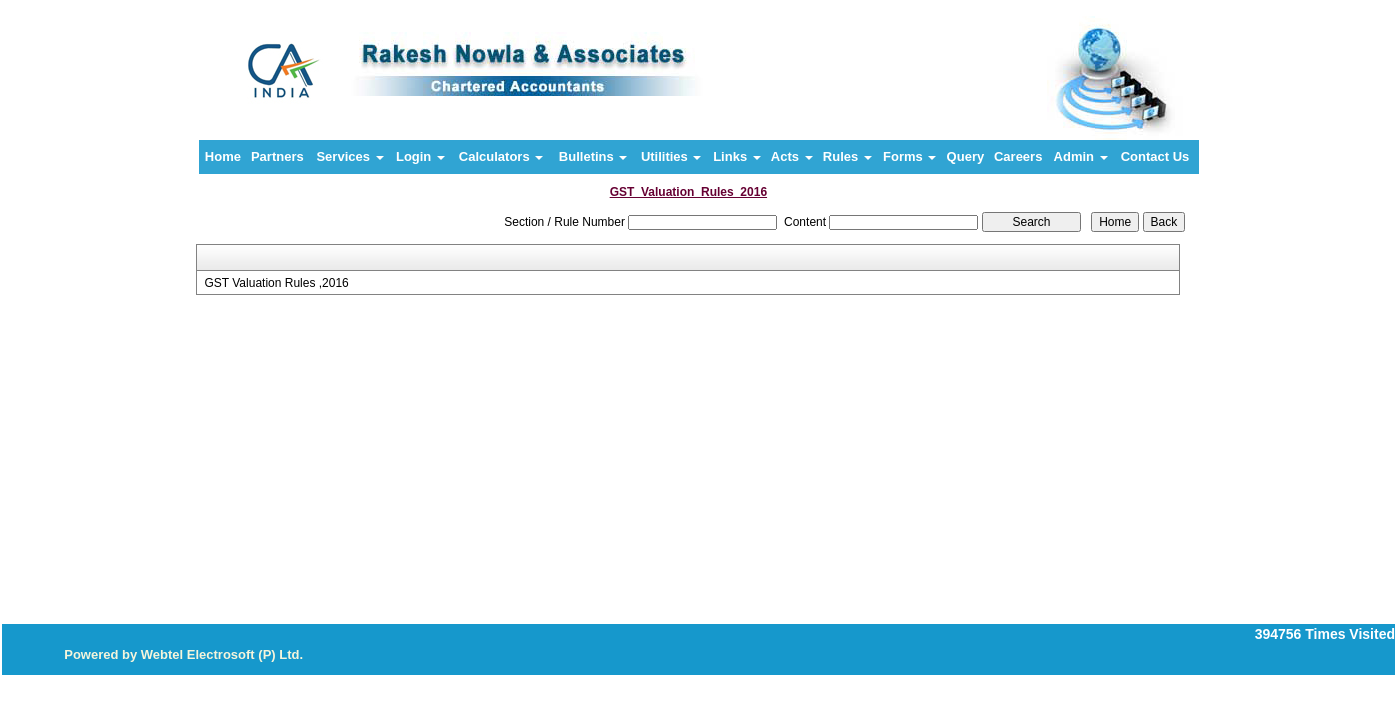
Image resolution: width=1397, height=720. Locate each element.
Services (349, 156)
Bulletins (593, 156)
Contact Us (1155, 156)
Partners (277, 156)
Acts (792, 156)
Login (420, 156)
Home (223, 156)
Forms (909, 156)
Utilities (671, 156)
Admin (1081, 156)
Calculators (501, 156)
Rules (847, 156)
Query (966, 156)
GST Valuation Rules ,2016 (276, 283)
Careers (1018, 156)
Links (737, 156)
